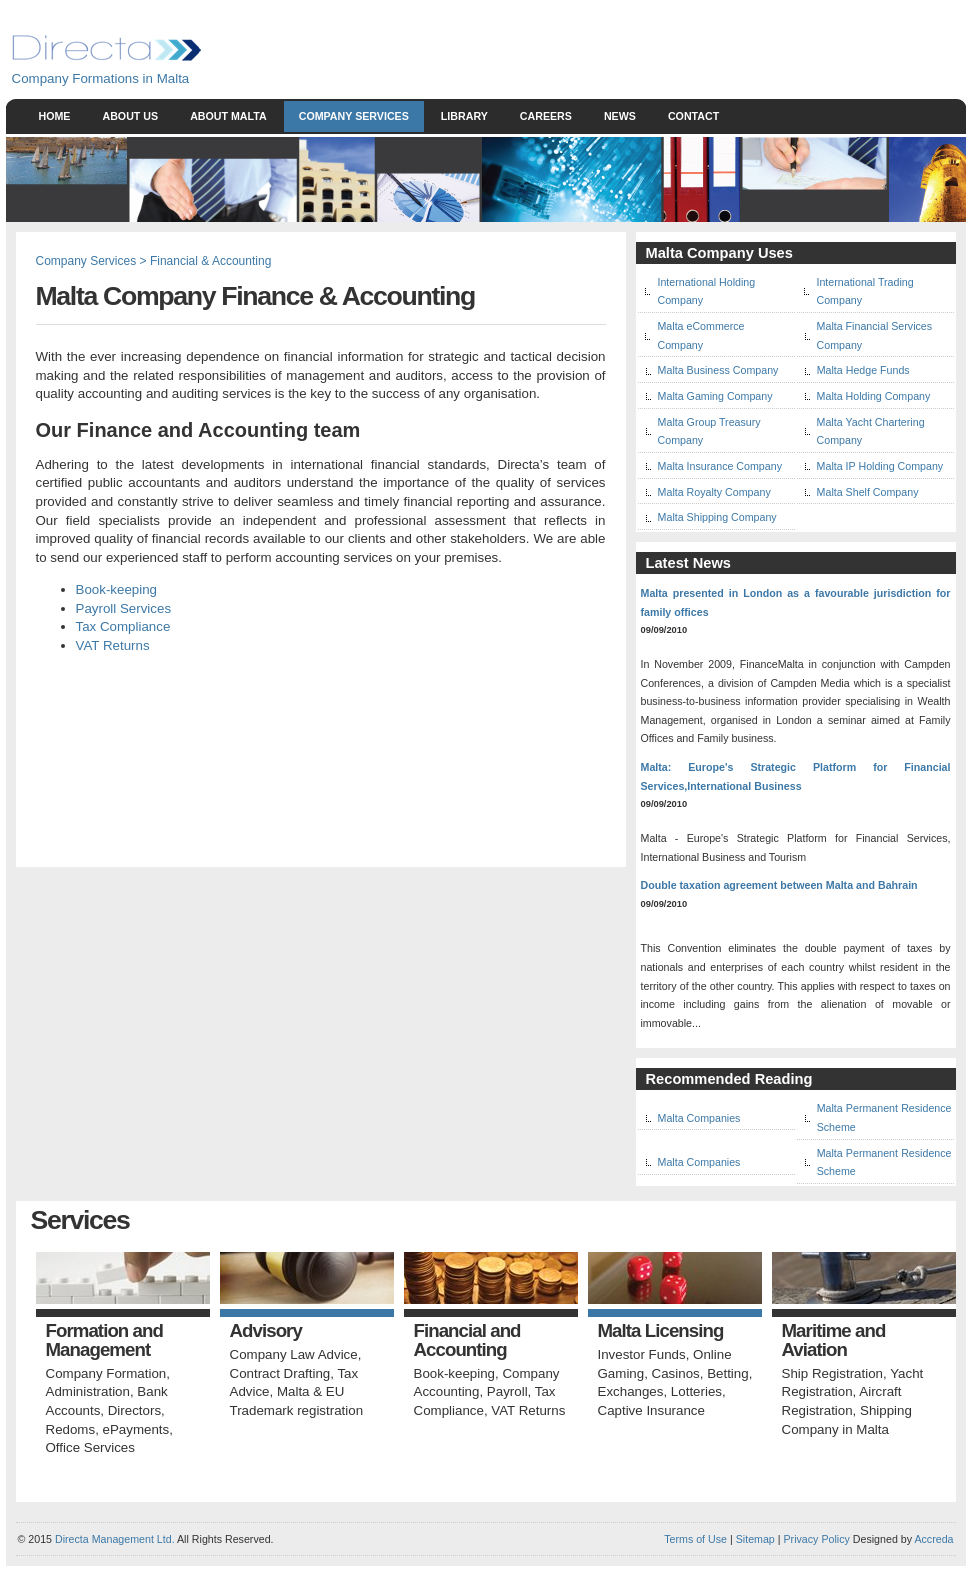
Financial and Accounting (467, 1340)
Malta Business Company (718, 370)
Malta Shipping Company (717, 517)
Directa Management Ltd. (115, 1539)
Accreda (933, 1539)
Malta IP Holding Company (880, 466)
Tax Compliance (123, 626)
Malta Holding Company (874, 396)
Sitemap (754, 1539)
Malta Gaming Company (715, 396)
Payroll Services (124, 608)
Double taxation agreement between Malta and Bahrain (779, 885)
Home (55, 116)
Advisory (266, 1331)
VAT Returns (113, 645)
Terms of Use (695, 1539)
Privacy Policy (817, 1539)
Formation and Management (104, 1340)
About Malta (228, 116)
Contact (693, 116)
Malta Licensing (661, 1331)
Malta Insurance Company (720, 466)
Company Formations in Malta (101, 78)
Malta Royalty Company (714, 492)
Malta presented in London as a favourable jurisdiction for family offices (796, 602)
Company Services (354, 116)
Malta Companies (699, 1118)
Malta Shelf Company (868, 492)
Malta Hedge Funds (863, 370)
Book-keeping (117, 589)
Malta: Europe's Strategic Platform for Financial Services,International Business (796, 776)
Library (464, 116)
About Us (130, 116)
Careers (546, 116)
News (620, 116)
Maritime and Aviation (834, 1340)
